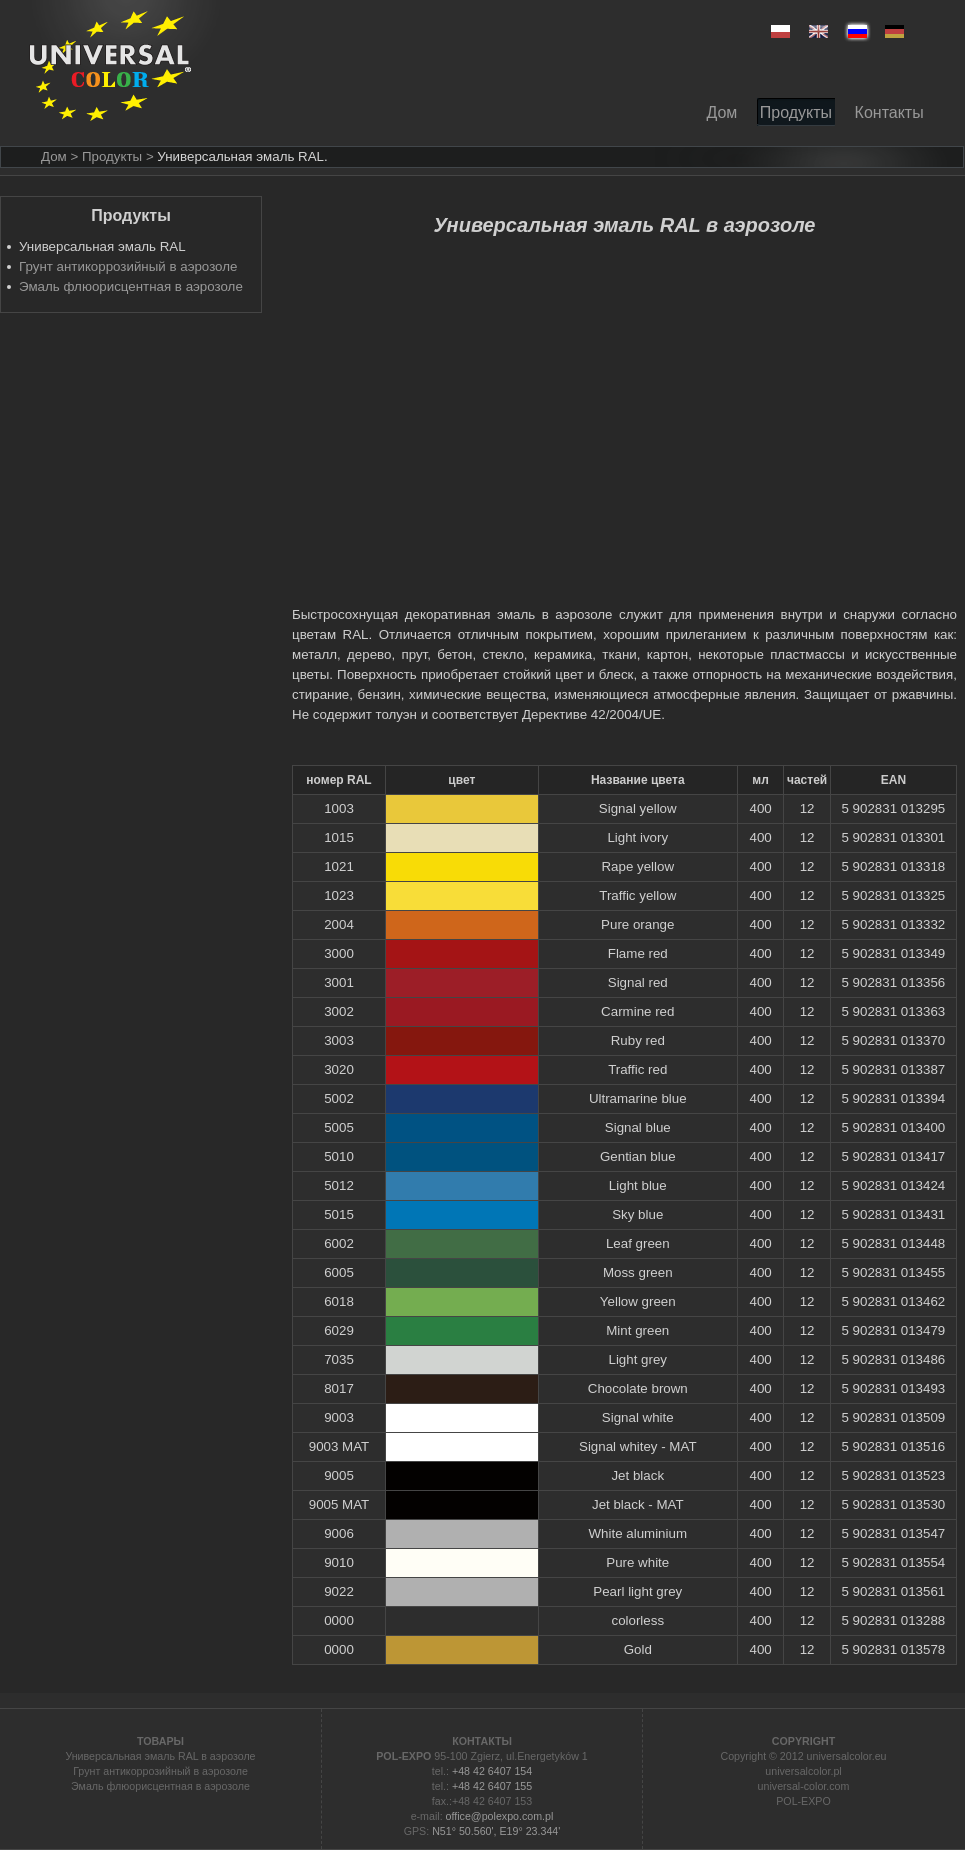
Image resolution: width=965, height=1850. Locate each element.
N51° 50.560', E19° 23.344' (496, 1831)
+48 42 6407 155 (492, 1786)
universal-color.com (804, 1786)
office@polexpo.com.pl (500, 1816)
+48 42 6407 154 (492, 1771)
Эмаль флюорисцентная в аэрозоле (131, 286)
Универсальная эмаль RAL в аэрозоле (160, 1756)
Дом (54, 156)
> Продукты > (111, 156)
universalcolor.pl (803, 1771)
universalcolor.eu (847, 1756)
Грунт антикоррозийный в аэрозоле (128, 266)
